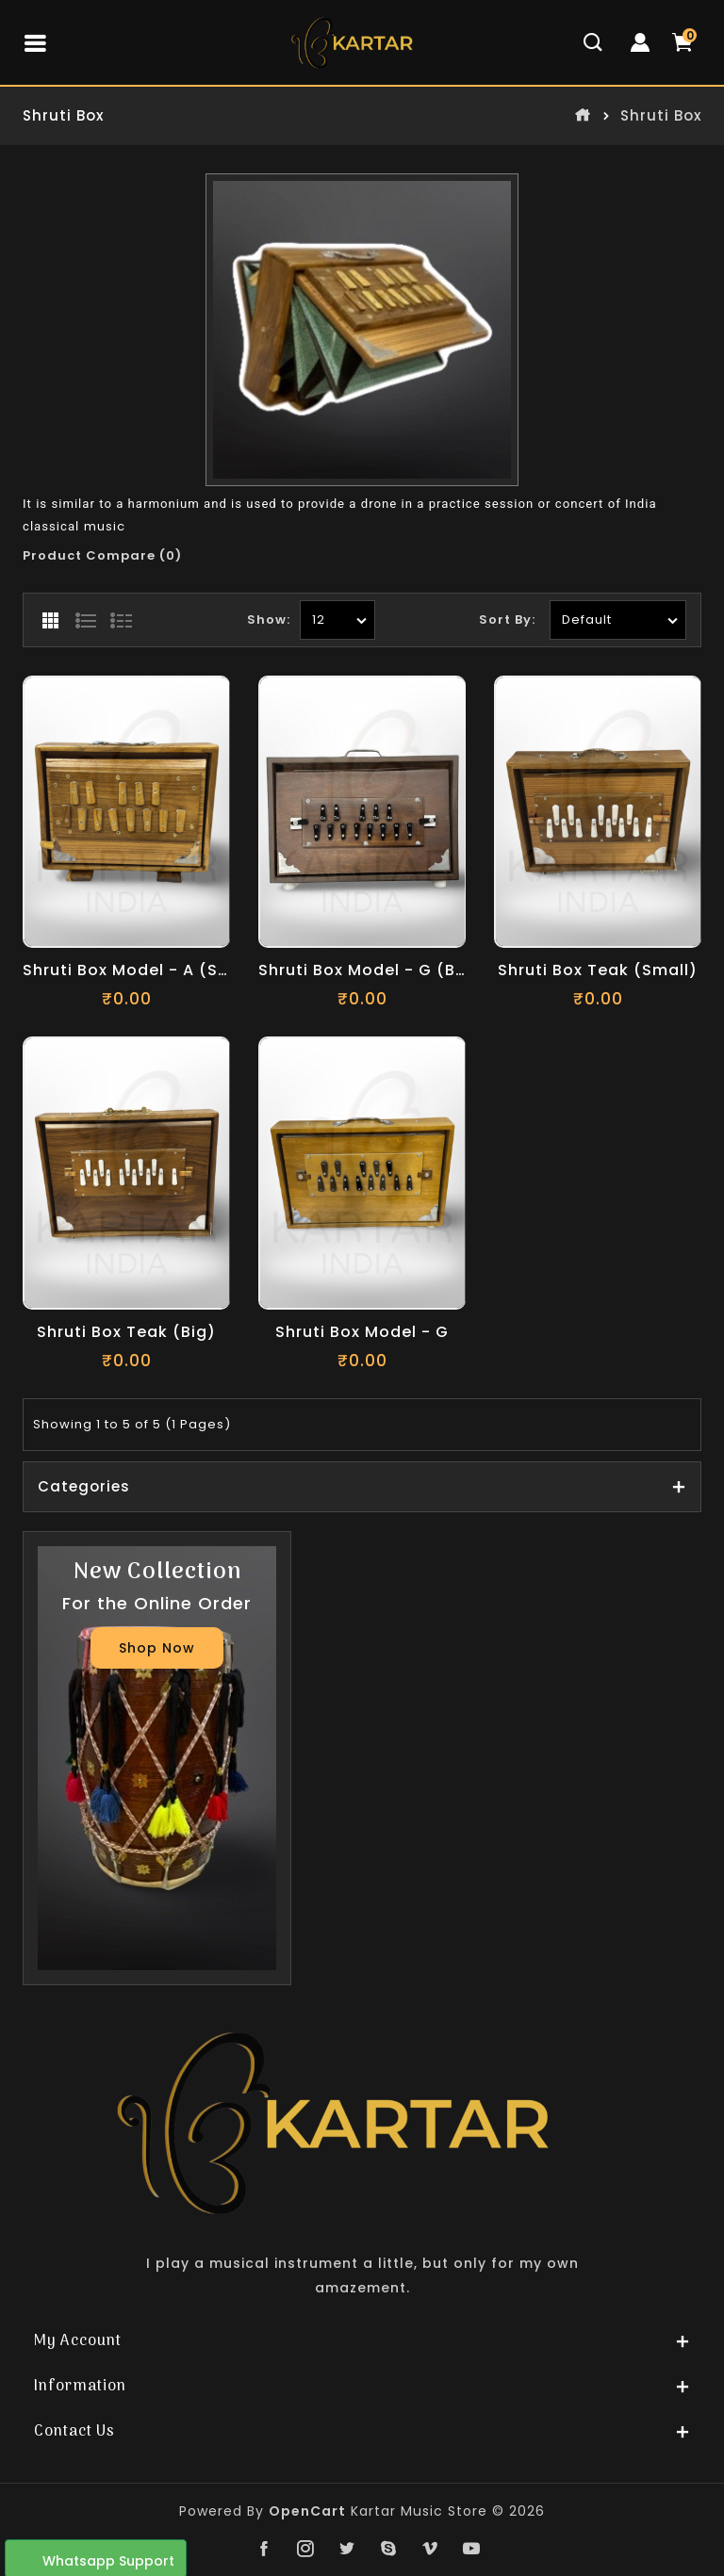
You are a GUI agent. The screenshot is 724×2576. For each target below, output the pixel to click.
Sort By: (507, 619)
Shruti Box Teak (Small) (598, 971)
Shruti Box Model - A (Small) (126, 971)
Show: (268, 619)
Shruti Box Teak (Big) (126, 1333)
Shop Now (157, 1648)
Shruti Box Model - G (362, 1333)
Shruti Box (660, 115)
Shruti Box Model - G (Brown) (362, 971)
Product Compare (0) (102, 555)
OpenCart (307, 2511)
